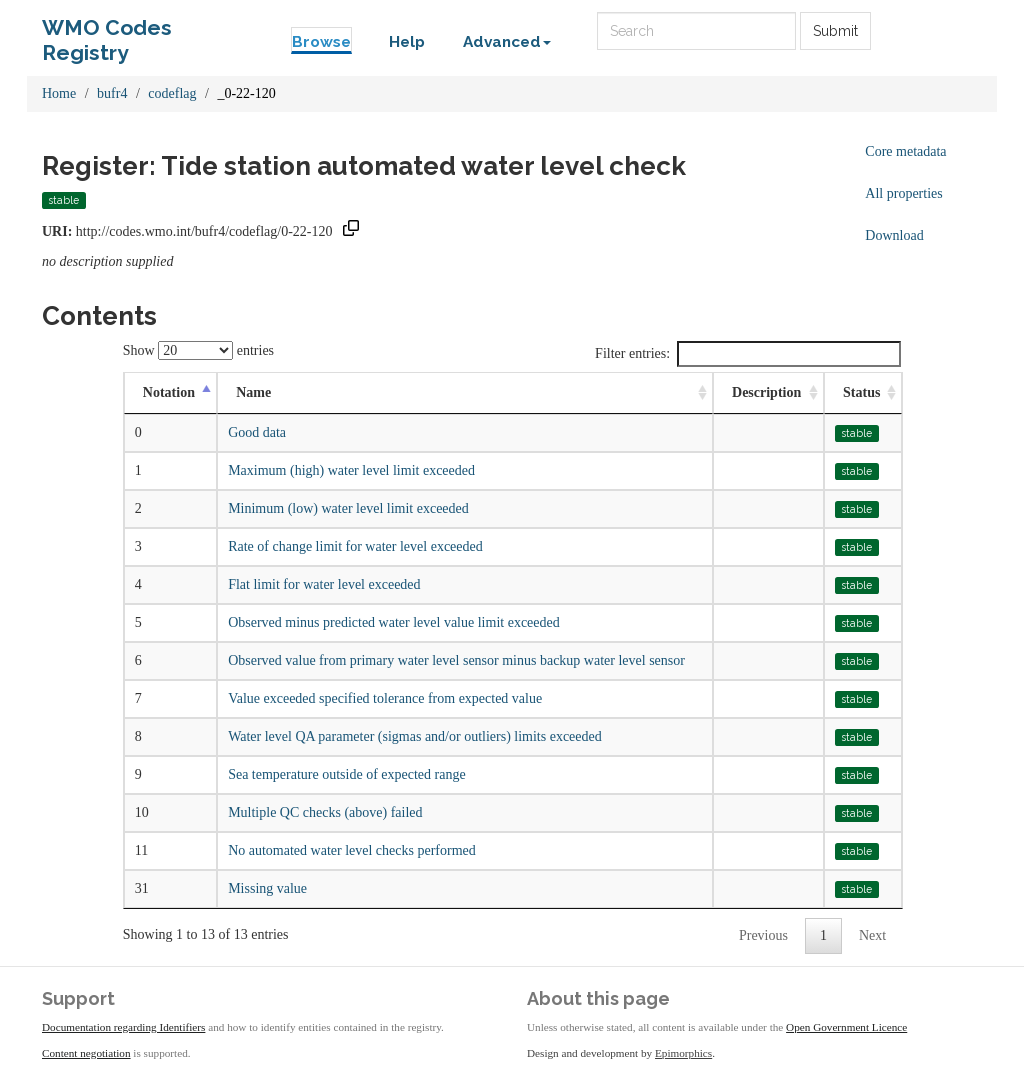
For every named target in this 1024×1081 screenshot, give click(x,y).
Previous (763, 935)
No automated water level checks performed (352, 850)
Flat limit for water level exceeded (324, 584)
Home (59, 93)
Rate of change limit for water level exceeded (355, 546)
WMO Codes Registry (107, 32)
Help (407, 42)
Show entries (198, 350)
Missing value (267, 888)
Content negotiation (86, 1053)
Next (872, 935)
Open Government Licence (846, 1027)
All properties (903, 193)
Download (894, 235)
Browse (321, 42)
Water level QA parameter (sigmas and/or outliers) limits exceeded (415, 736)
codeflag (172, 93)
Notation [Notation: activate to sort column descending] (169, 392)
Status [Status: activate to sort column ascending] (861, 392)
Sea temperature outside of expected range (347, 774)
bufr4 (112, 93)
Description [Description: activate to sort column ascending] (766, 392)
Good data (257, 432)
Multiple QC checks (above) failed (325, 812)
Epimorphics (683, 1053)
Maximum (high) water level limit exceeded (351, 470)
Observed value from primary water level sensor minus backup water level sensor (456, 660)
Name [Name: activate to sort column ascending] (253, 392)
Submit (835, 31)
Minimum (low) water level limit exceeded (348, 508)
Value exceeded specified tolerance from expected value (385, 698)
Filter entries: (748, 354)
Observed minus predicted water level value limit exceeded (394, 622)
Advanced (507, 42)
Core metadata (905, 151)
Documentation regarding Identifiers (123, 1027)
